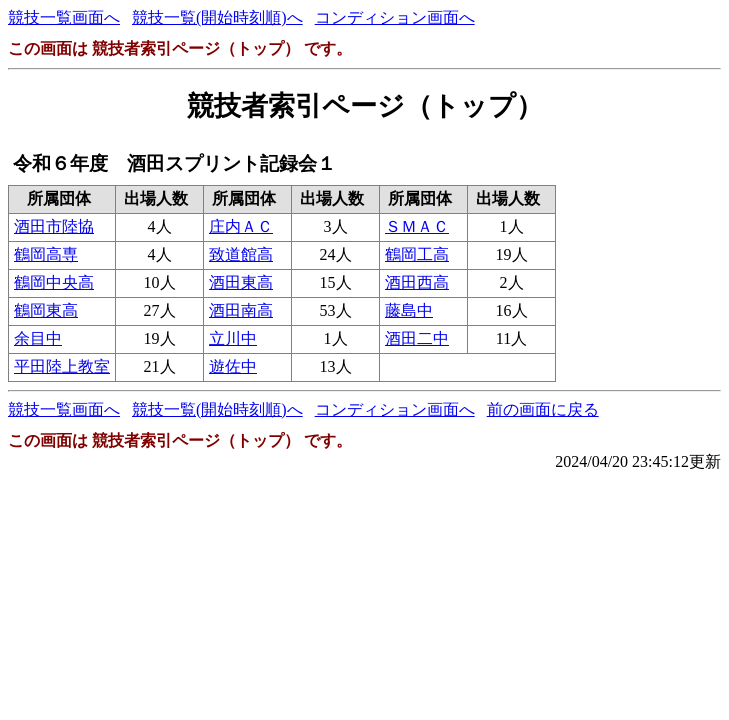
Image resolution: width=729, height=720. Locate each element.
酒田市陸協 (54, 226)
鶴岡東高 (46, 310)
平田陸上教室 (62, 366)
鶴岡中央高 (54, 282)
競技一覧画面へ (64, 17)
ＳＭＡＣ (417, 226)
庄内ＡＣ (241, 226)
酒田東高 (241, 282)
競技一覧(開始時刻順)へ (217, 17)
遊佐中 (233, 366)
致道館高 (241, 254)
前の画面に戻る (543, 409)
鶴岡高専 (46, 254)
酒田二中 (417, 338)
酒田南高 (241, 310)
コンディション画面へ (395, 17)
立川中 (233, 338)
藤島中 (409, 310)
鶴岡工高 (417, 254)
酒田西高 (417, 282)
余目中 (38, 338)
